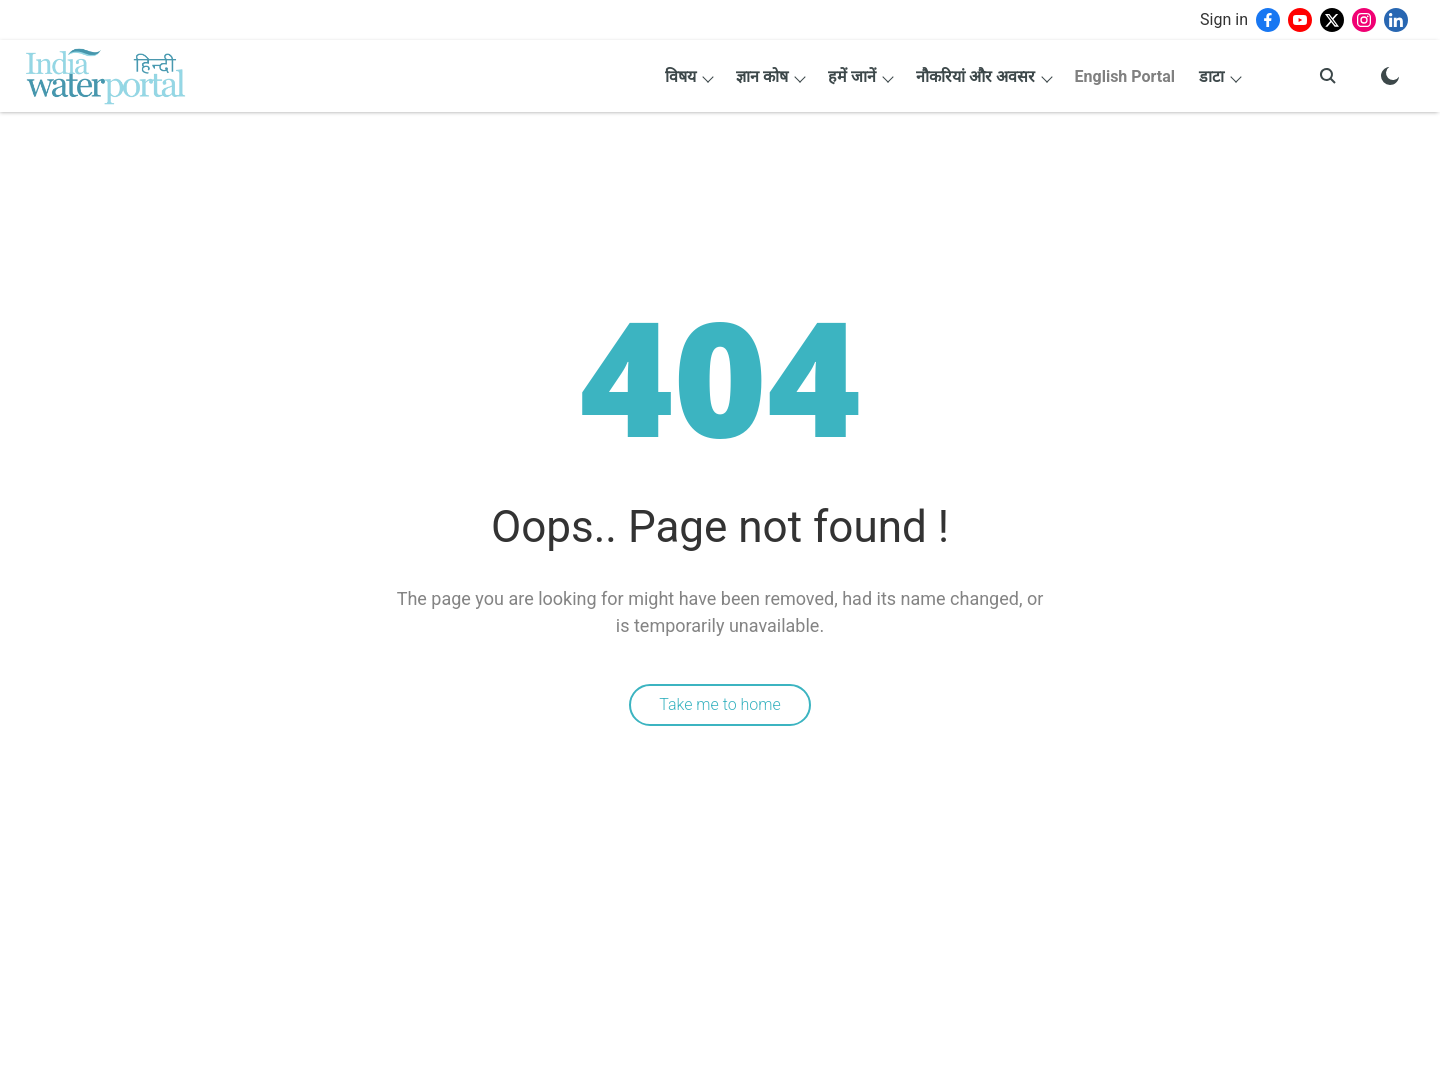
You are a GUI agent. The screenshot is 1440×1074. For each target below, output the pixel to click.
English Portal (1125, 76)
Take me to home (720, 704)
